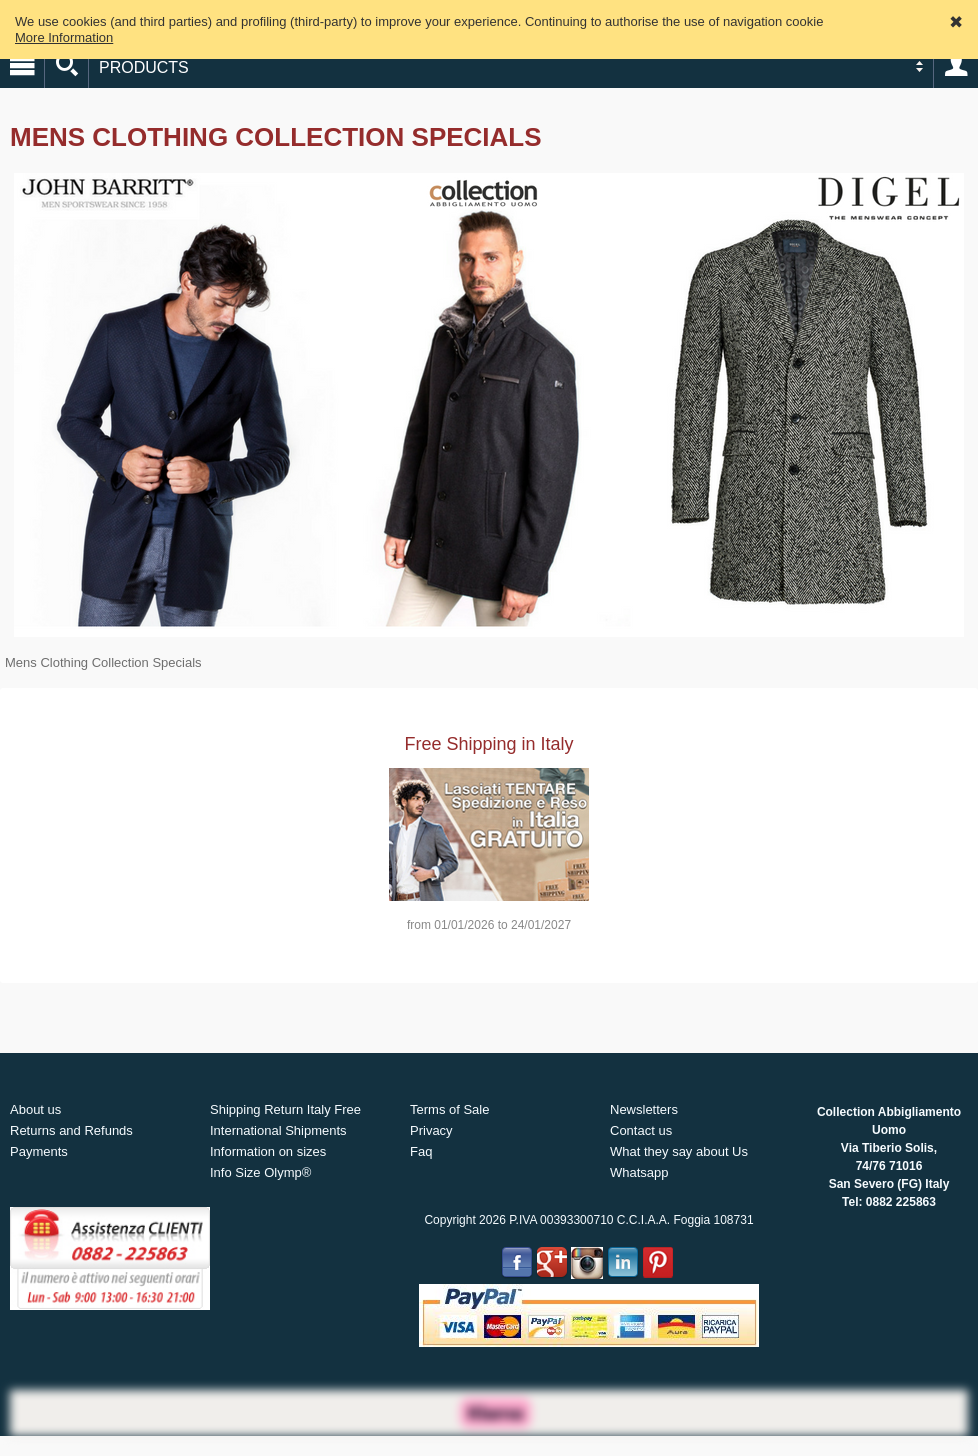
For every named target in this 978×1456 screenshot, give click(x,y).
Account (956, 66)
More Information (64, 37)
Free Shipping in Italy (488, 744)
